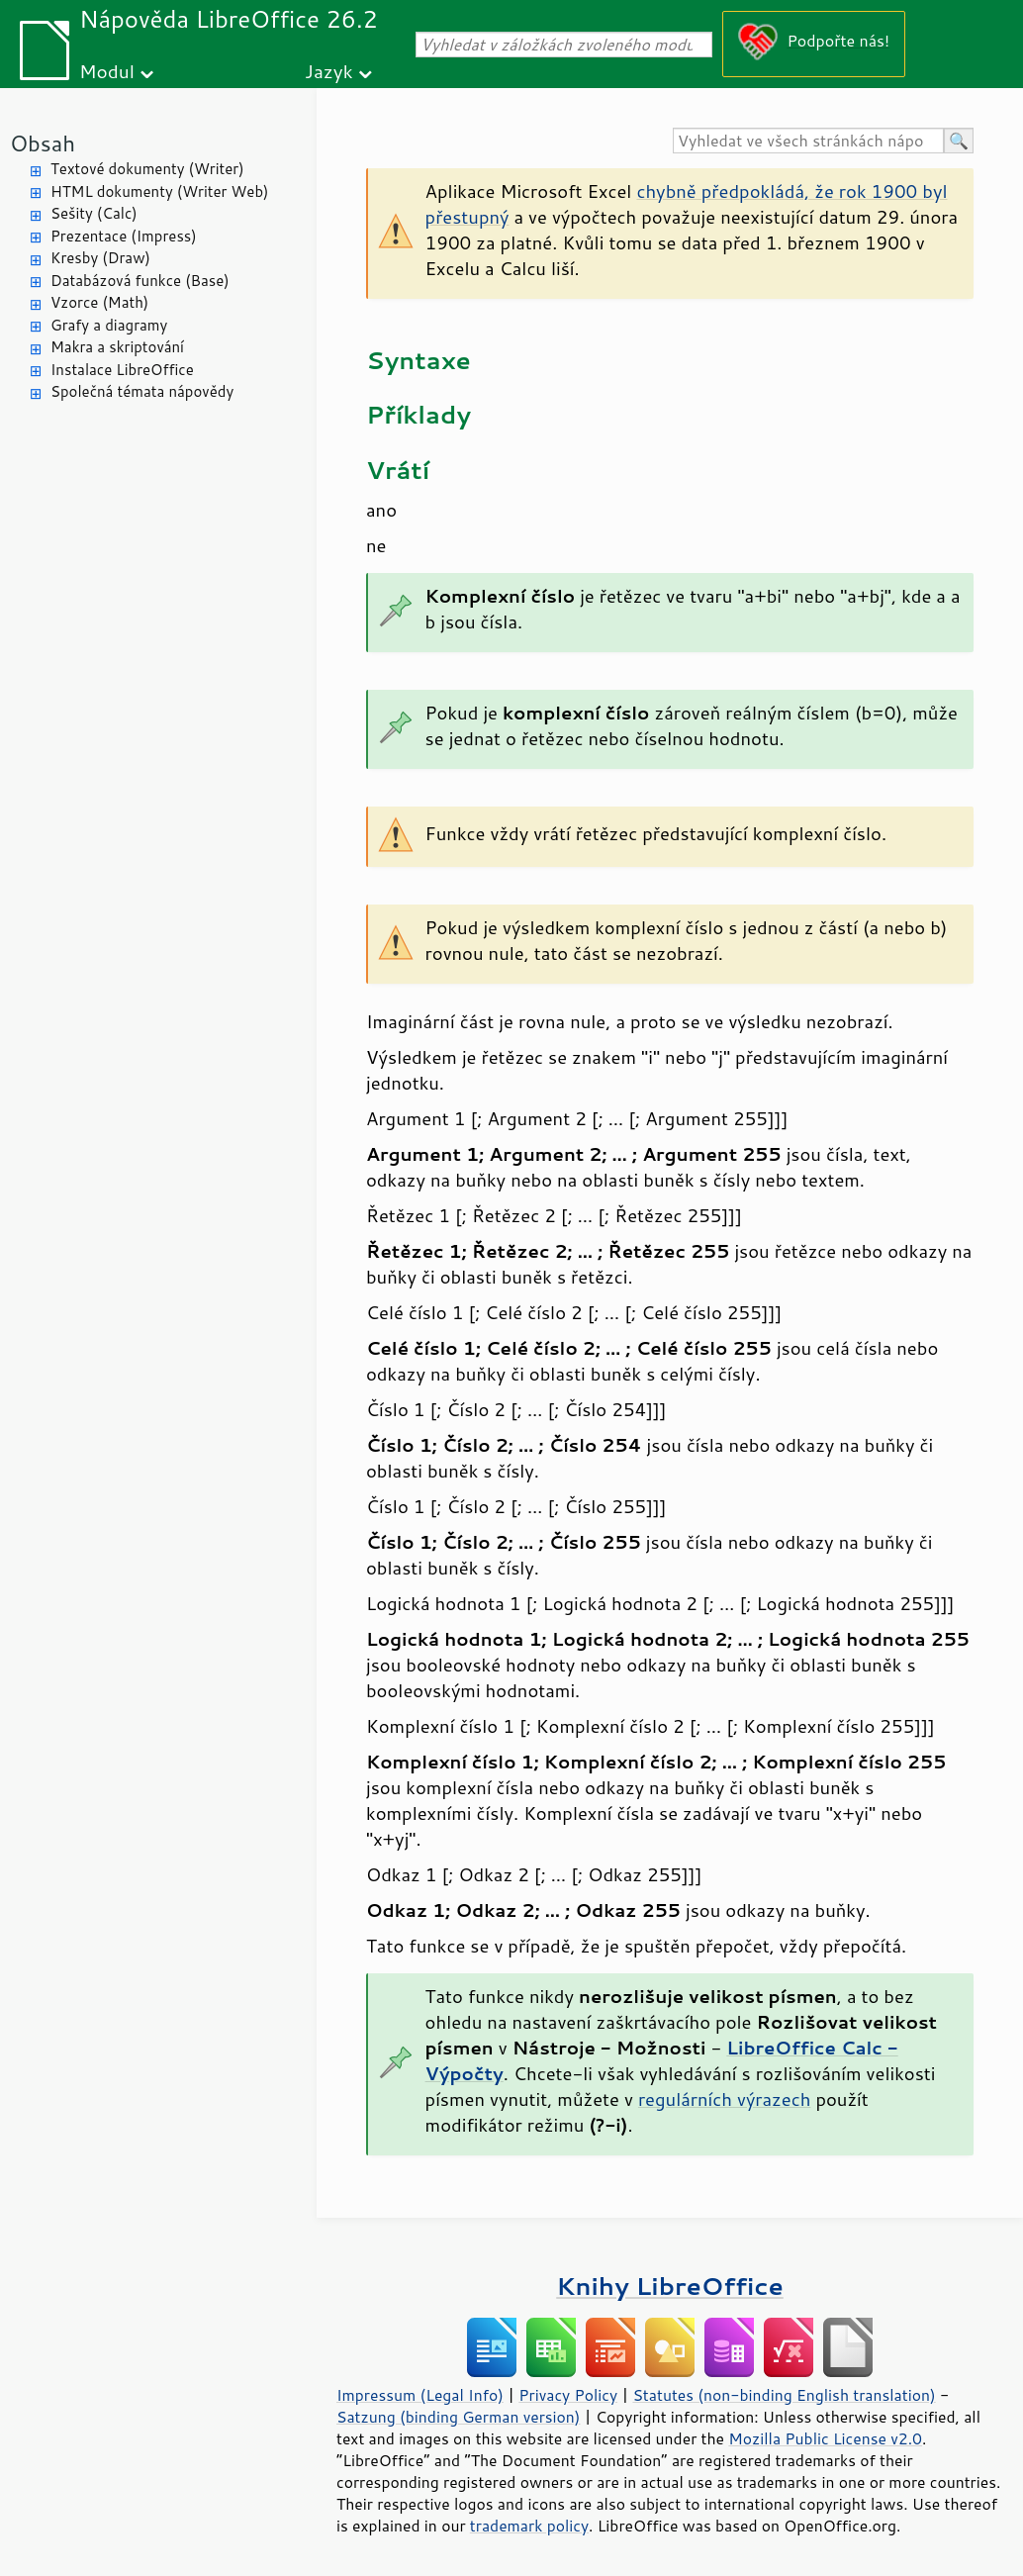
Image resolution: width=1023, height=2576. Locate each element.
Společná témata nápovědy (141, 391)
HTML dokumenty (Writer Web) (159, 191)
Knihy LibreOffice (670, 2285)
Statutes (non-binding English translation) (783, 2395)
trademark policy (529, 2525)
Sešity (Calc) (94, 213)
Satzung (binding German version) (458, 2417)
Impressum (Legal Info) (420, 2395)
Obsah (42, 143)
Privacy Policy (567, 2395)
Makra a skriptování (117, 346)
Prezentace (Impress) (123, 236)
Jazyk (329, 70)
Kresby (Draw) (100, 257)
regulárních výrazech (724, 2099)
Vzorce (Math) (99, 302)
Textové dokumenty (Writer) (147, 168)
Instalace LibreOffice (122, 369)
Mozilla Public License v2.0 (825, 2438)
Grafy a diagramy (108, 325)
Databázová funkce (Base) (140, 280)
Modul (107, 70)
